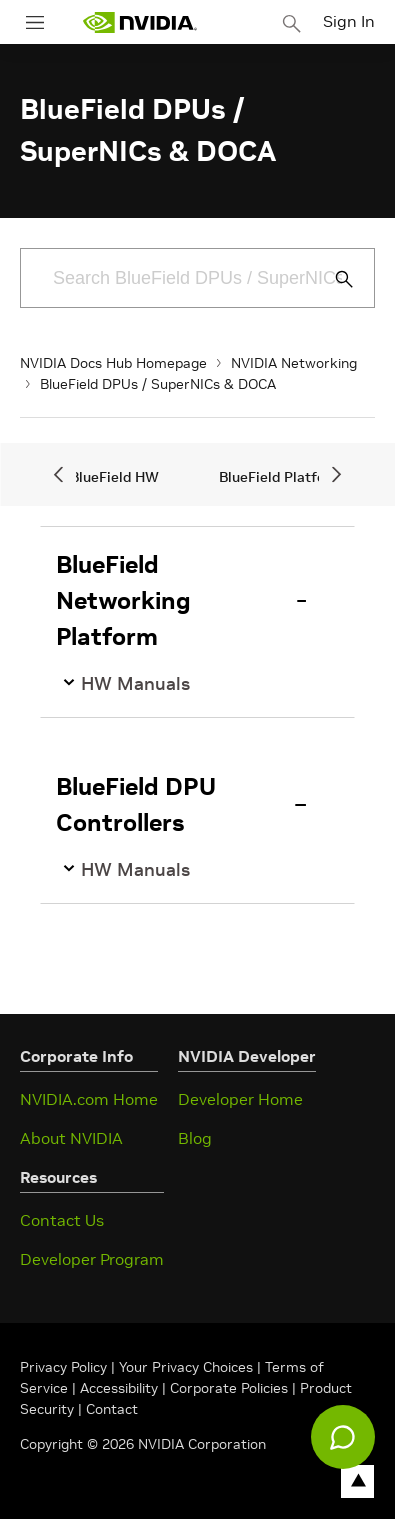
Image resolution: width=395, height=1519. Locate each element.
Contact (112, 1409)
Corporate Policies (229, 1388)
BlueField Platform (281, 477)
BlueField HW (114, 477)
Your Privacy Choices (186, 1367)
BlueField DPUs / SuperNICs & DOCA (158, 384)
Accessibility (119, 1388)
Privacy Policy (65, 1367)
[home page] (140, 22)
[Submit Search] (333, 279)
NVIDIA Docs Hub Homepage (113, 363)
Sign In (349, 21)
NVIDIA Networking (294, 363)
